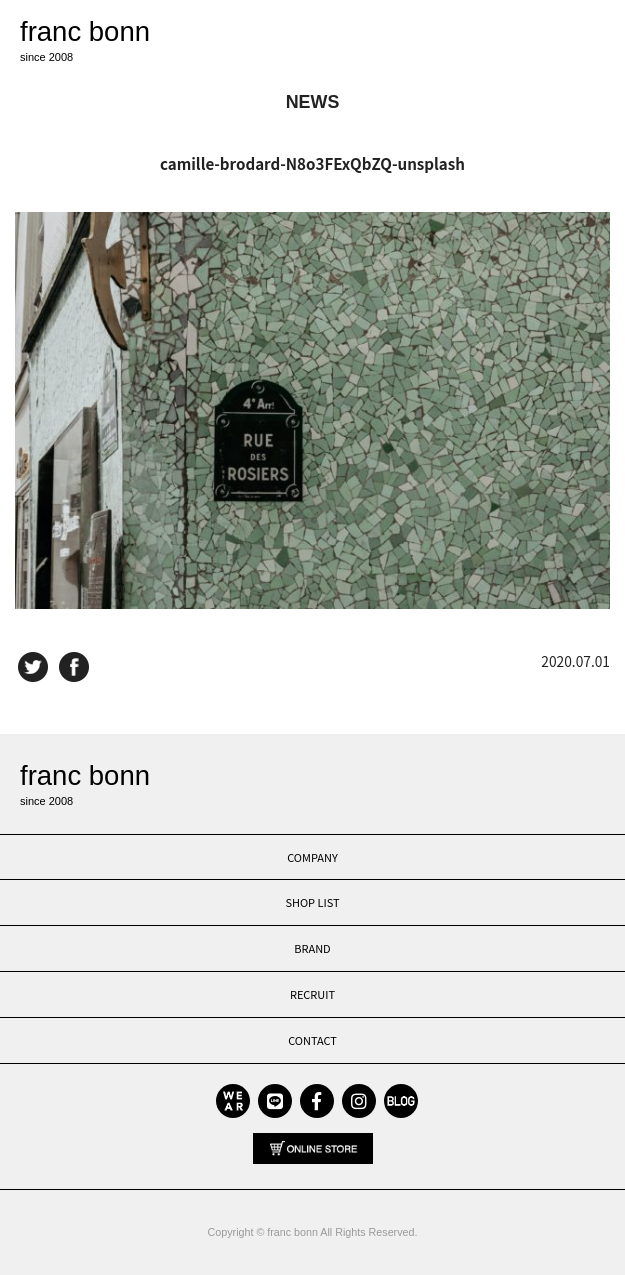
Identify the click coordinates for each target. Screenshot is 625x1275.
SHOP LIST (312, 902)
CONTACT (312, 1040)
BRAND (312, 948)
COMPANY (312, 857)
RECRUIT (312, 994)
